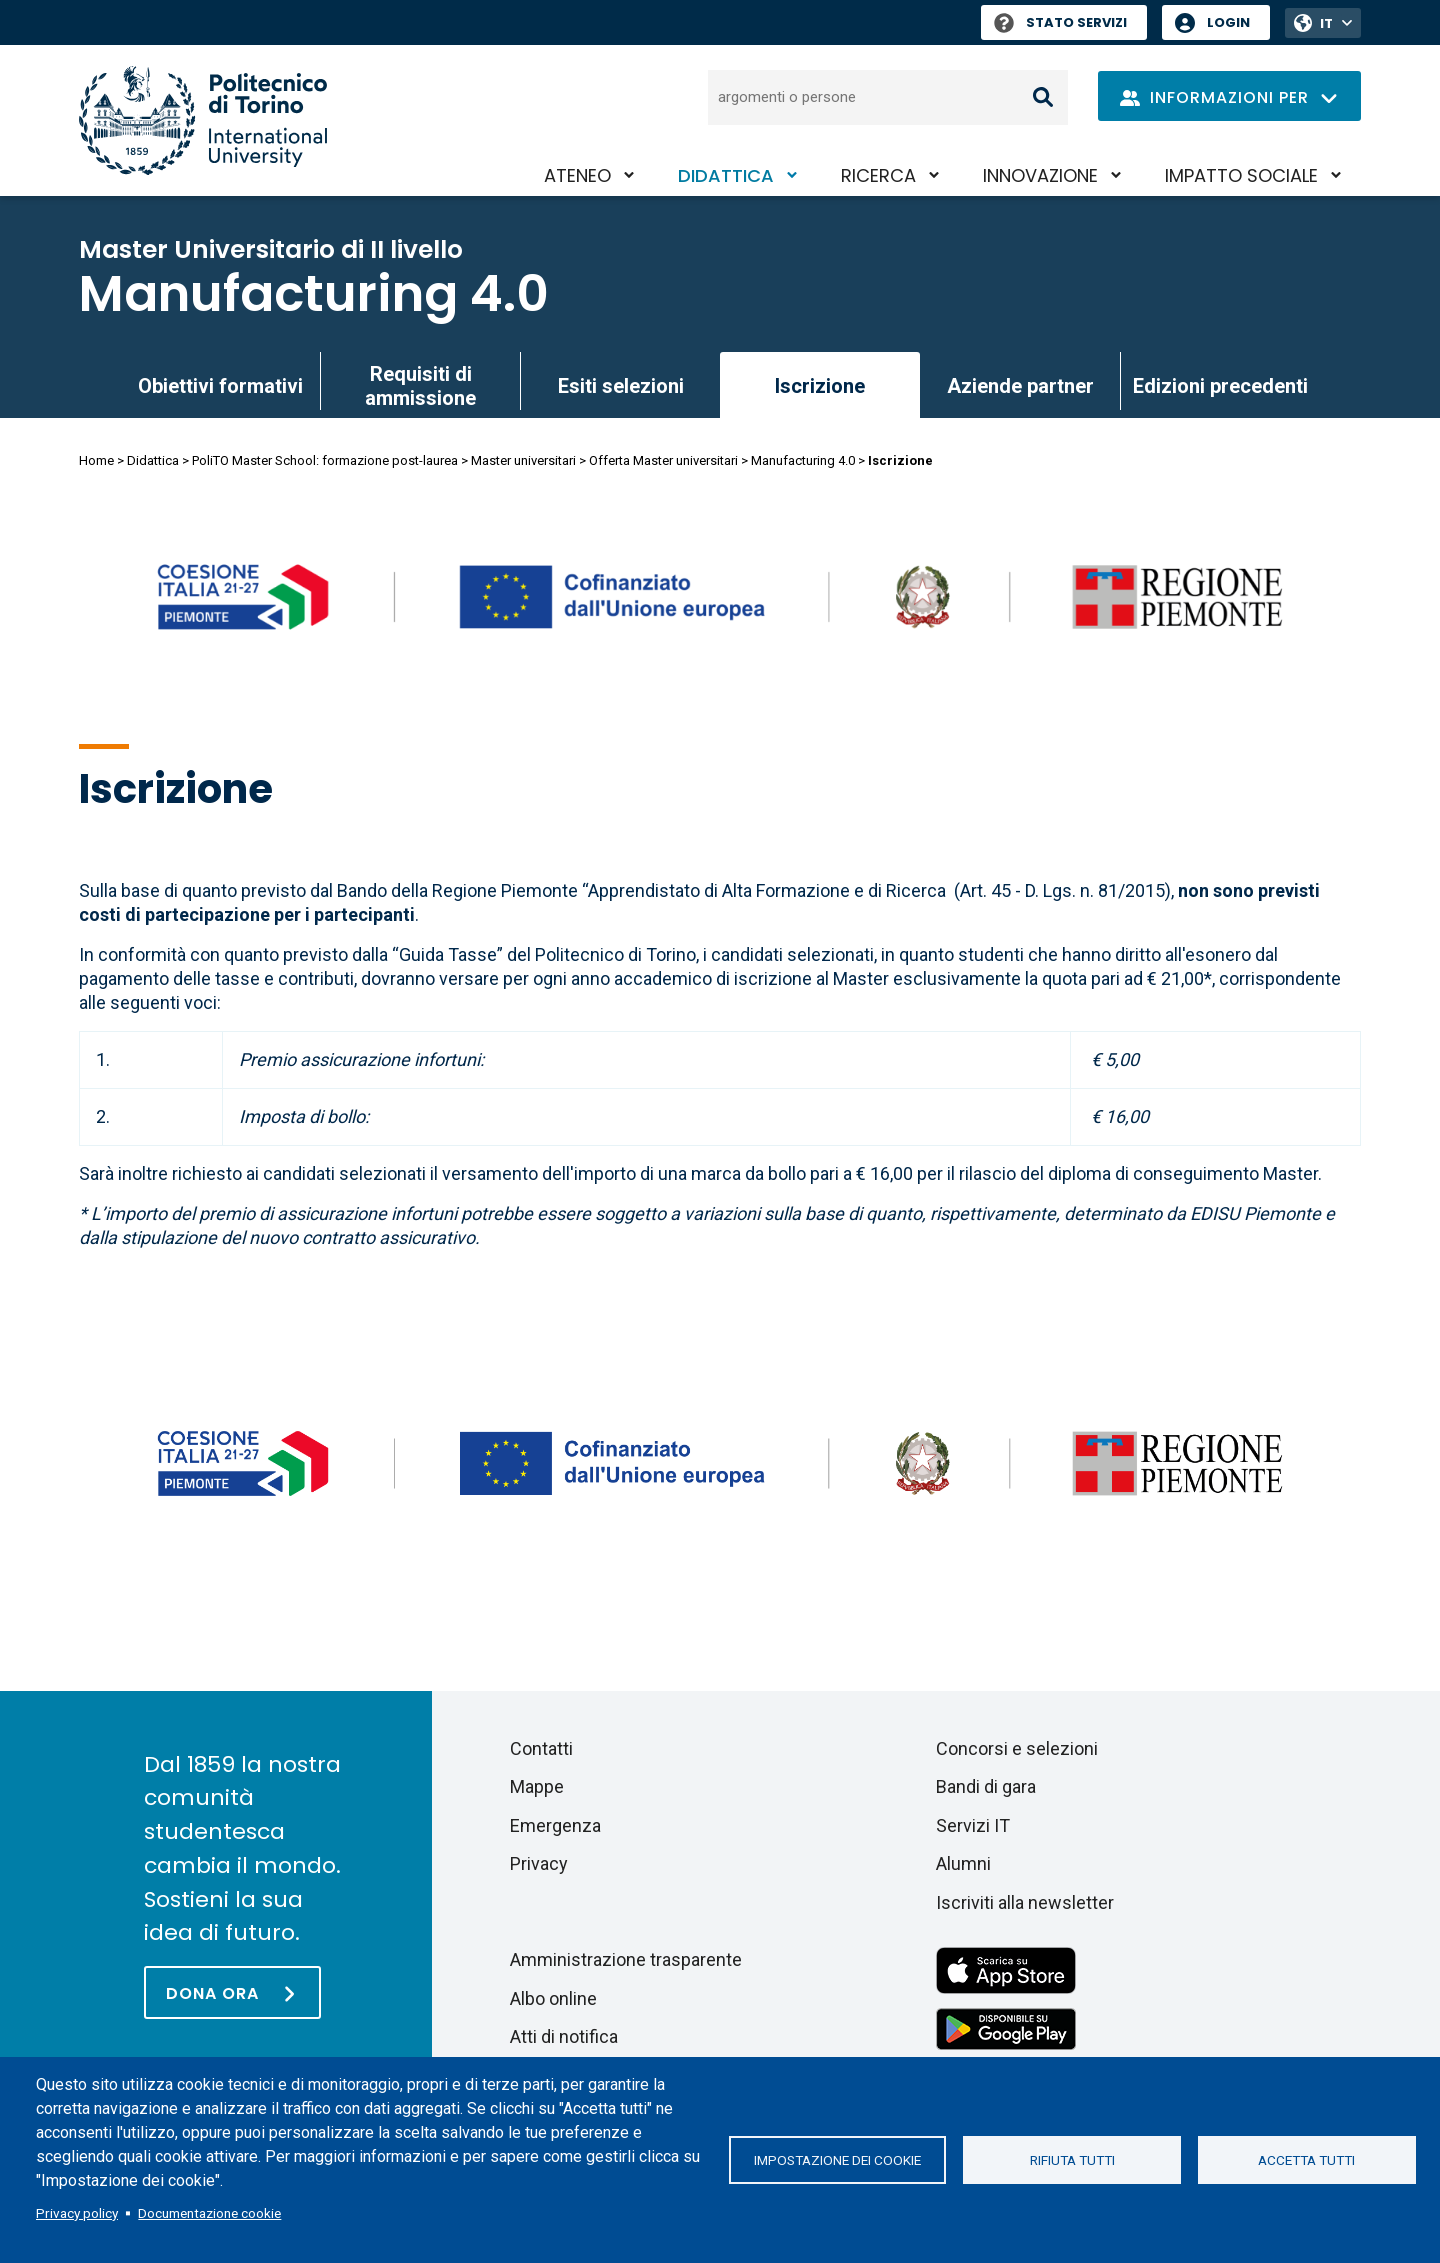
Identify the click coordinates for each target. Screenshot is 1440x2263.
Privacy (539, 1863)
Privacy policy (77, 2213)
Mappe (537, 1786)
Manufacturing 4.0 (314, 294)
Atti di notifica (564, 2036)
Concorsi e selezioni (1017, 1748)
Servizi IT (973, 1825)
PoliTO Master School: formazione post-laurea (325, 460)
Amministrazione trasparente (626, 1959)
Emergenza (555, 1825)
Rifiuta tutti (1072, 2160)
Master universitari (523, 460)
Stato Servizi (1060, 22)
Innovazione (1040, 175)
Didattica (726, 175)
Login (1228, 22)
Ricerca (878, 175)
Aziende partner (1020, 386)
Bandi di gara (986, 1786)
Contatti (541, 1748)
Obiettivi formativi (220, 386)
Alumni (963, 1863)
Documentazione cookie (209, 2213)
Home (96, 460)
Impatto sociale (1241, 175)
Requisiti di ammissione (420, 386)
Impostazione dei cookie (837, 2160)
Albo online (553, 1998)
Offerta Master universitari (663, 460)
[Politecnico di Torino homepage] (203, 120)
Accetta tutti (1306, 2160)
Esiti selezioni (621, 386)
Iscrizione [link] (820, 386)
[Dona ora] (232, 1992)
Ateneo (577, 175)
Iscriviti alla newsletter (1025, 1902)
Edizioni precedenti (1220, 386)
